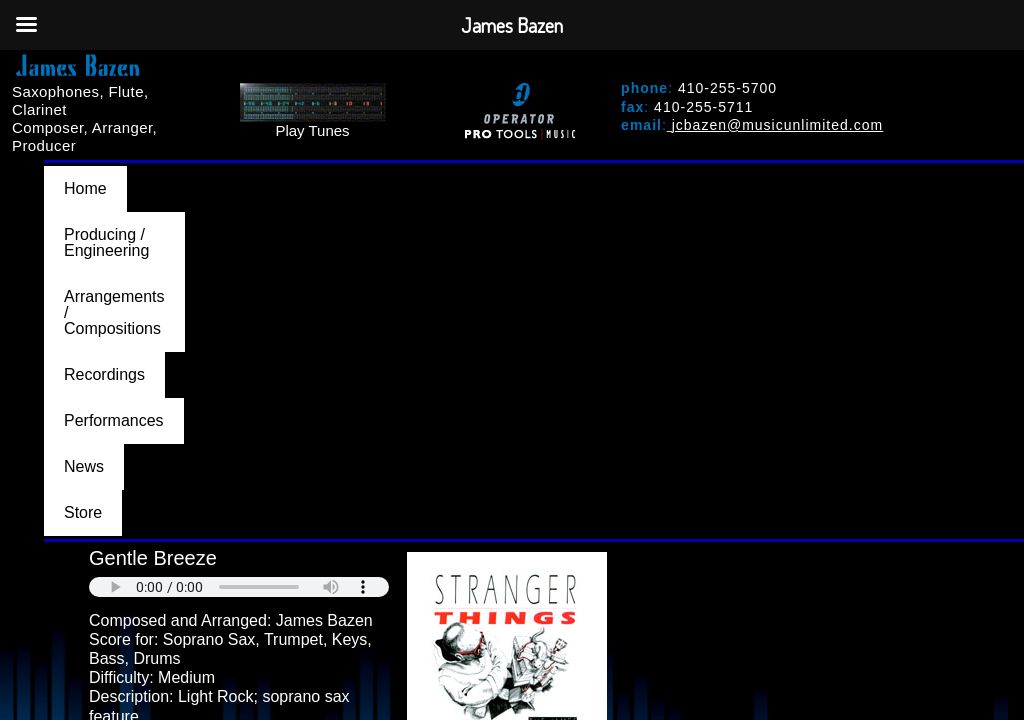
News (889, 174)
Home (85, 174)
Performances (779, 174)
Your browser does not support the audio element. (239, 233)
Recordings (648, 174)
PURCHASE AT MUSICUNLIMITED (226, 399)
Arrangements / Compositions (462, 174)
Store (968, 174)
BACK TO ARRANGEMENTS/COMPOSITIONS (230, 435)
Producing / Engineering (232, 174)
